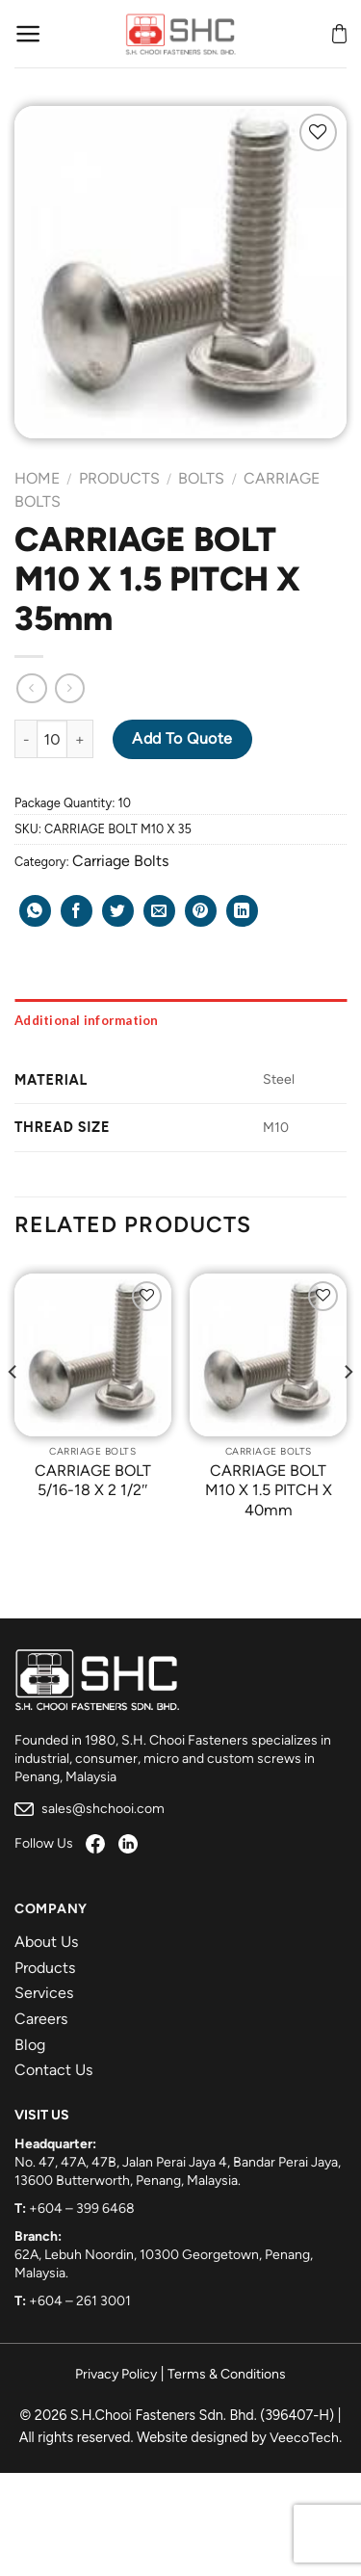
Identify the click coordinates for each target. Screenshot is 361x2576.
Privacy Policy (116, 2374)
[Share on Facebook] (76, 911)
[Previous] (13, 1411)
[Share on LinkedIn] (242, 911)
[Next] (347, 1411)
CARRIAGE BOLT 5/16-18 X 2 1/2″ (93, 1480)
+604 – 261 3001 (80, 2301)
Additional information (86, 1020)
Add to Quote (182, 738)
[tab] (180, 1020)
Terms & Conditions (227, 2374)
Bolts (201, 478)
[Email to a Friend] (159, 911)
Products (119, 478)
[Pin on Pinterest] (201, 911)
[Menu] (28, 34)
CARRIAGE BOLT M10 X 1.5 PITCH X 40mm (268, 1490)
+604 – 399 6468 (82, 2208)
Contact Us (53, 2070)
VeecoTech (304, 2438)
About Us (46, 1941)
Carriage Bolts (120, 861)
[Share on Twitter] (118, 911)
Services (43, 1993)
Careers (40, 2019)
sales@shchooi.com (89, 1809)
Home (37, 478)
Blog (29, 2045)
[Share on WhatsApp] (35, 911)
